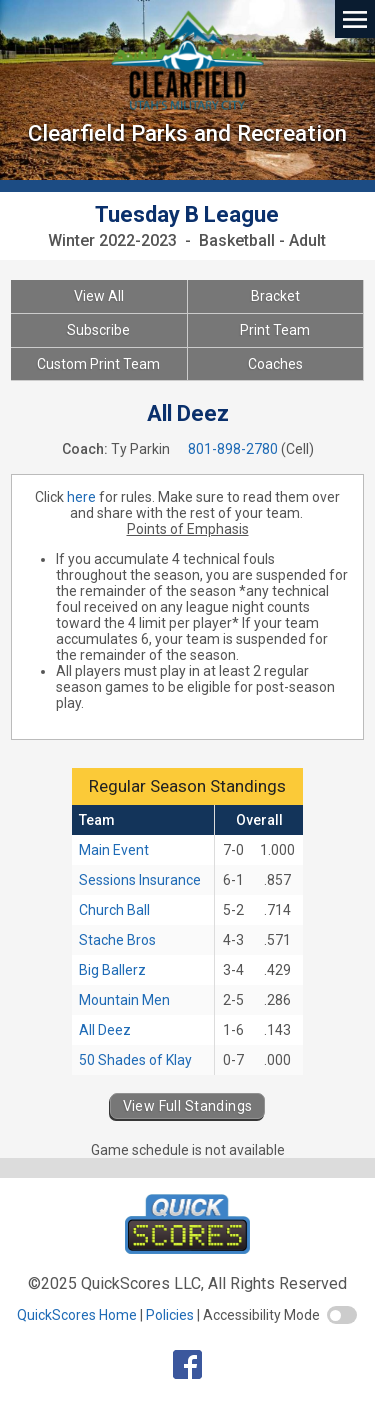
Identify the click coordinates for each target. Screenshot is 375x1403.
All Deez (105, 1030)
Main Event (114, 850)
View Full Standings (188, 1106)
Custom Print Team (98, 364)
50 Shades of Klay (135, 1060)
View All (99, 296)
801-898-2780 (233, 449)
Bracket (275, 296)
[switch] (342, 1315)
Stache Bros (117, 940)
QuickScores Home (77, 1315)
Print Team (275, 330)
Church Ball (114, 910)
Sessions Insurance (140, 880)
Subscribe (98, 330)
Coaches (275, 364)
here (81, 497)
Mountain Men (124, 1000)
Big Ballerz (112, 970)
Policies (170, 1315)
